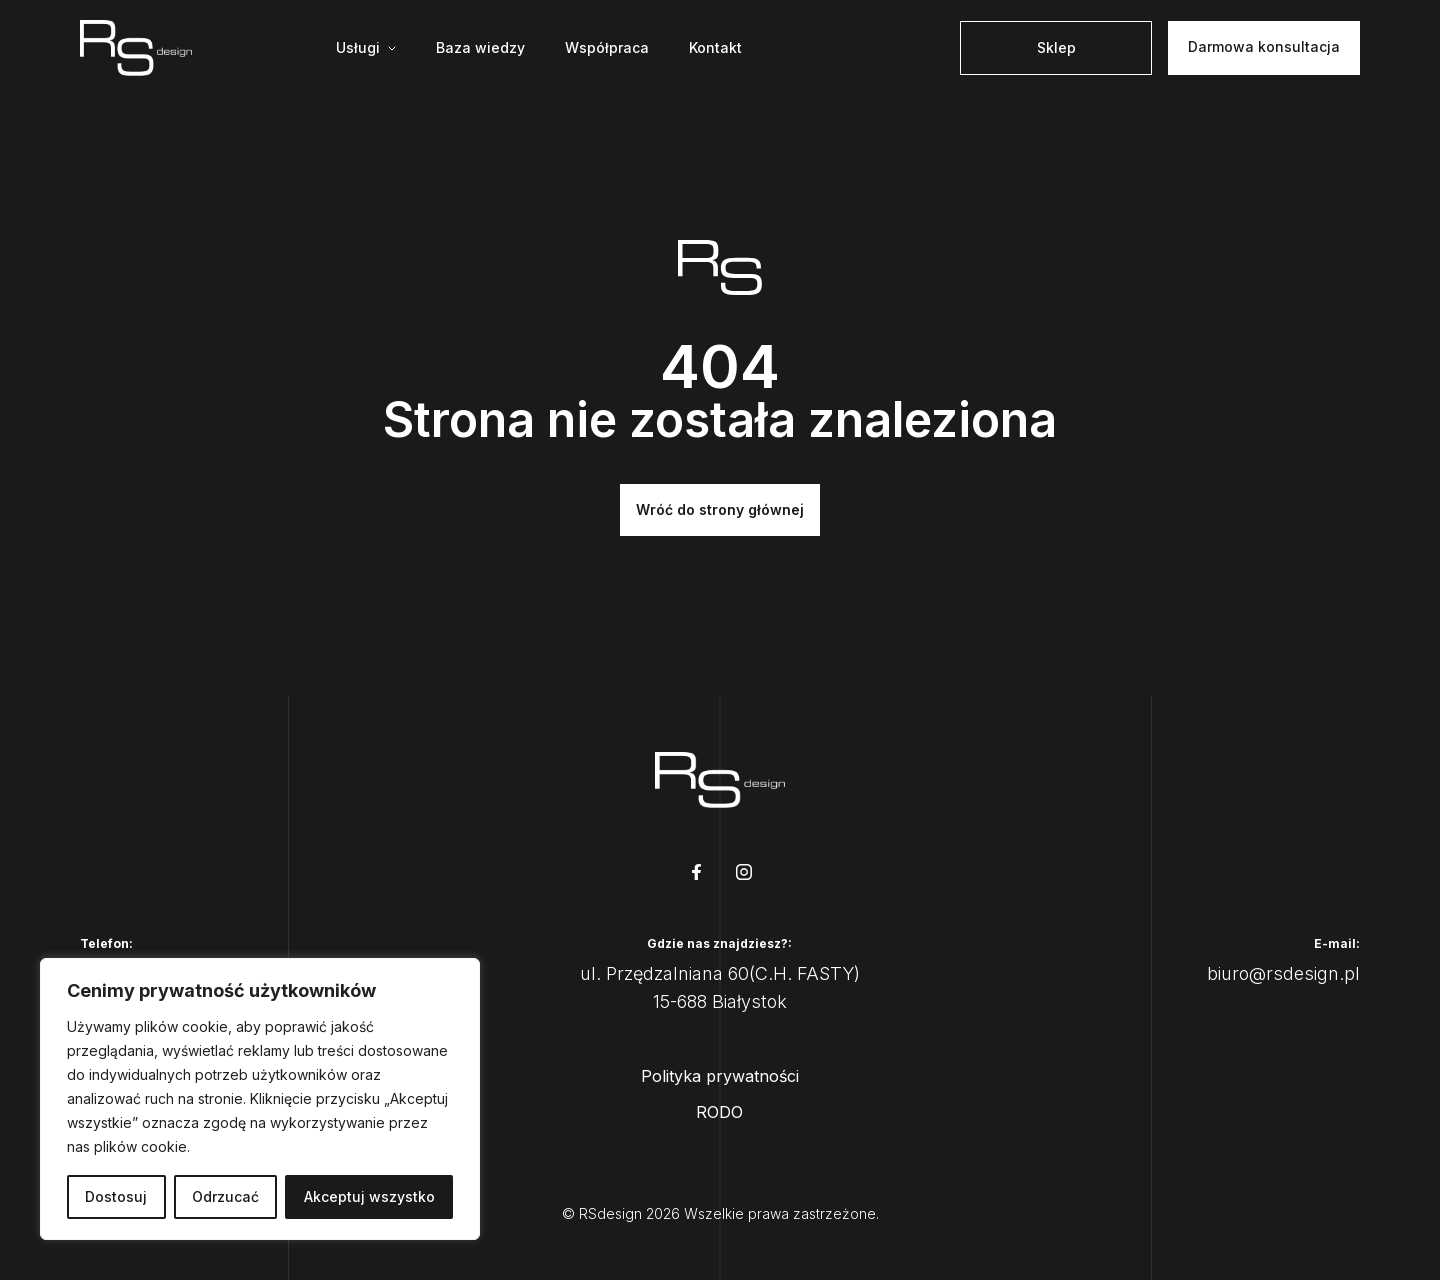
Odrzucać (225, 1196)
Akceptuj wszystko (369, 1196)
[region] (260, 1099)
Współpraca (607, 47)
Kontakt (715, 47)
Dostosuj (116, 1196)
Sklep (1056, 47)
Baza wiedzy (480, 47)
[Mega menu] (366, 48)
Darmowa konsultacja (1264, 46)
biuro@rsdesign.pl (1283, 973)
